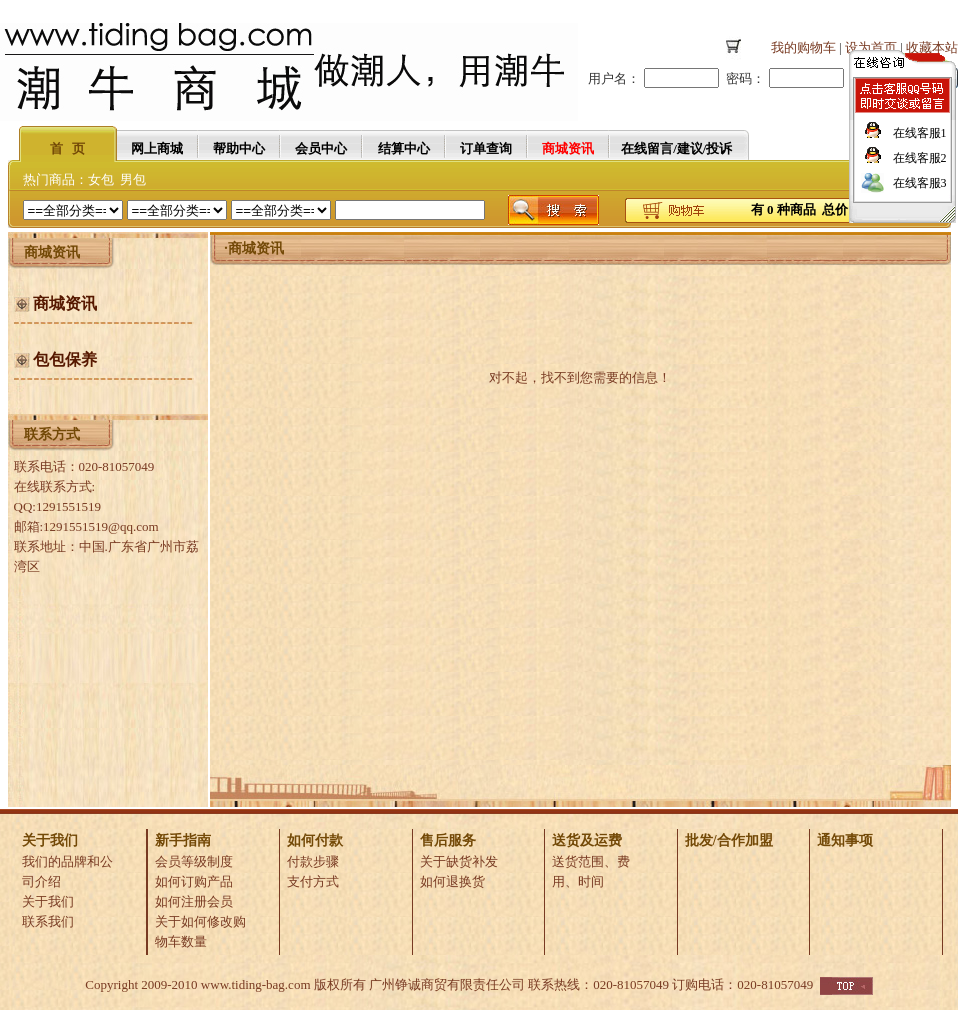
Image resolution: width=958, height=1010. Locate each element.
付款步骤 (313, 861)
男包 (133, 179)
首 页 (68, 148)
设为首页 (871, 47)
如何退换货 (452, 881)
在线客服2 (920, 158)
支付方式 (313, 881)
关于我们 (48, 901)
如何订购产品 (194, 881)
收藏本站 (932, 47)
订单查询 (486, 148)
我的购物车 (803, 47)
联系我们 (48, 921)
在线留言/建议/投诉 (676, 148)
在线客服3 (920, 183)
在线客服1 (920, 133)
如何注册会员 (194, 901)
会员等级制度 (194, 861)
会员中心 (321, 148)
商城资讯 (256, 248)
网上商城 (157, 148)
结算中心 (404, 148)
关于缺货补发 (459, 861)
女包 (101, 179)
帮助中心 (239, 148)
